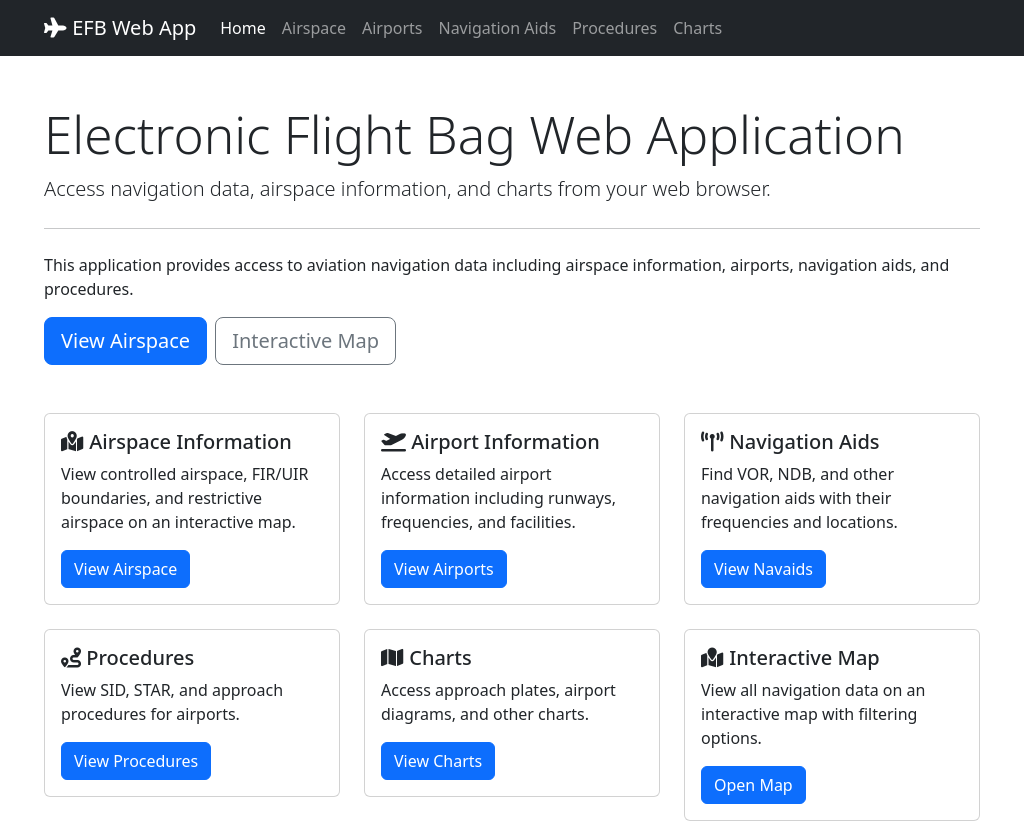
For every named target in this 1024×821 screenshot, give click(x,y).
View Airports (444, 569)
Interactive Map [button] (305, 340)
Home (243, 28)
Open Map (753, 785)
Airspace (314, 28)
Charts (697, 28)
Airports (392, 28)
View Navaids (763, 569)
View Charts (438, 761)
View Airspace (125, 569)
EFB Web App (120, 27)
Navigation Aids (497, 28)
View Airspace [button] (125, 340)
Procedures (614, 28)
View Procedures (136, 761)
